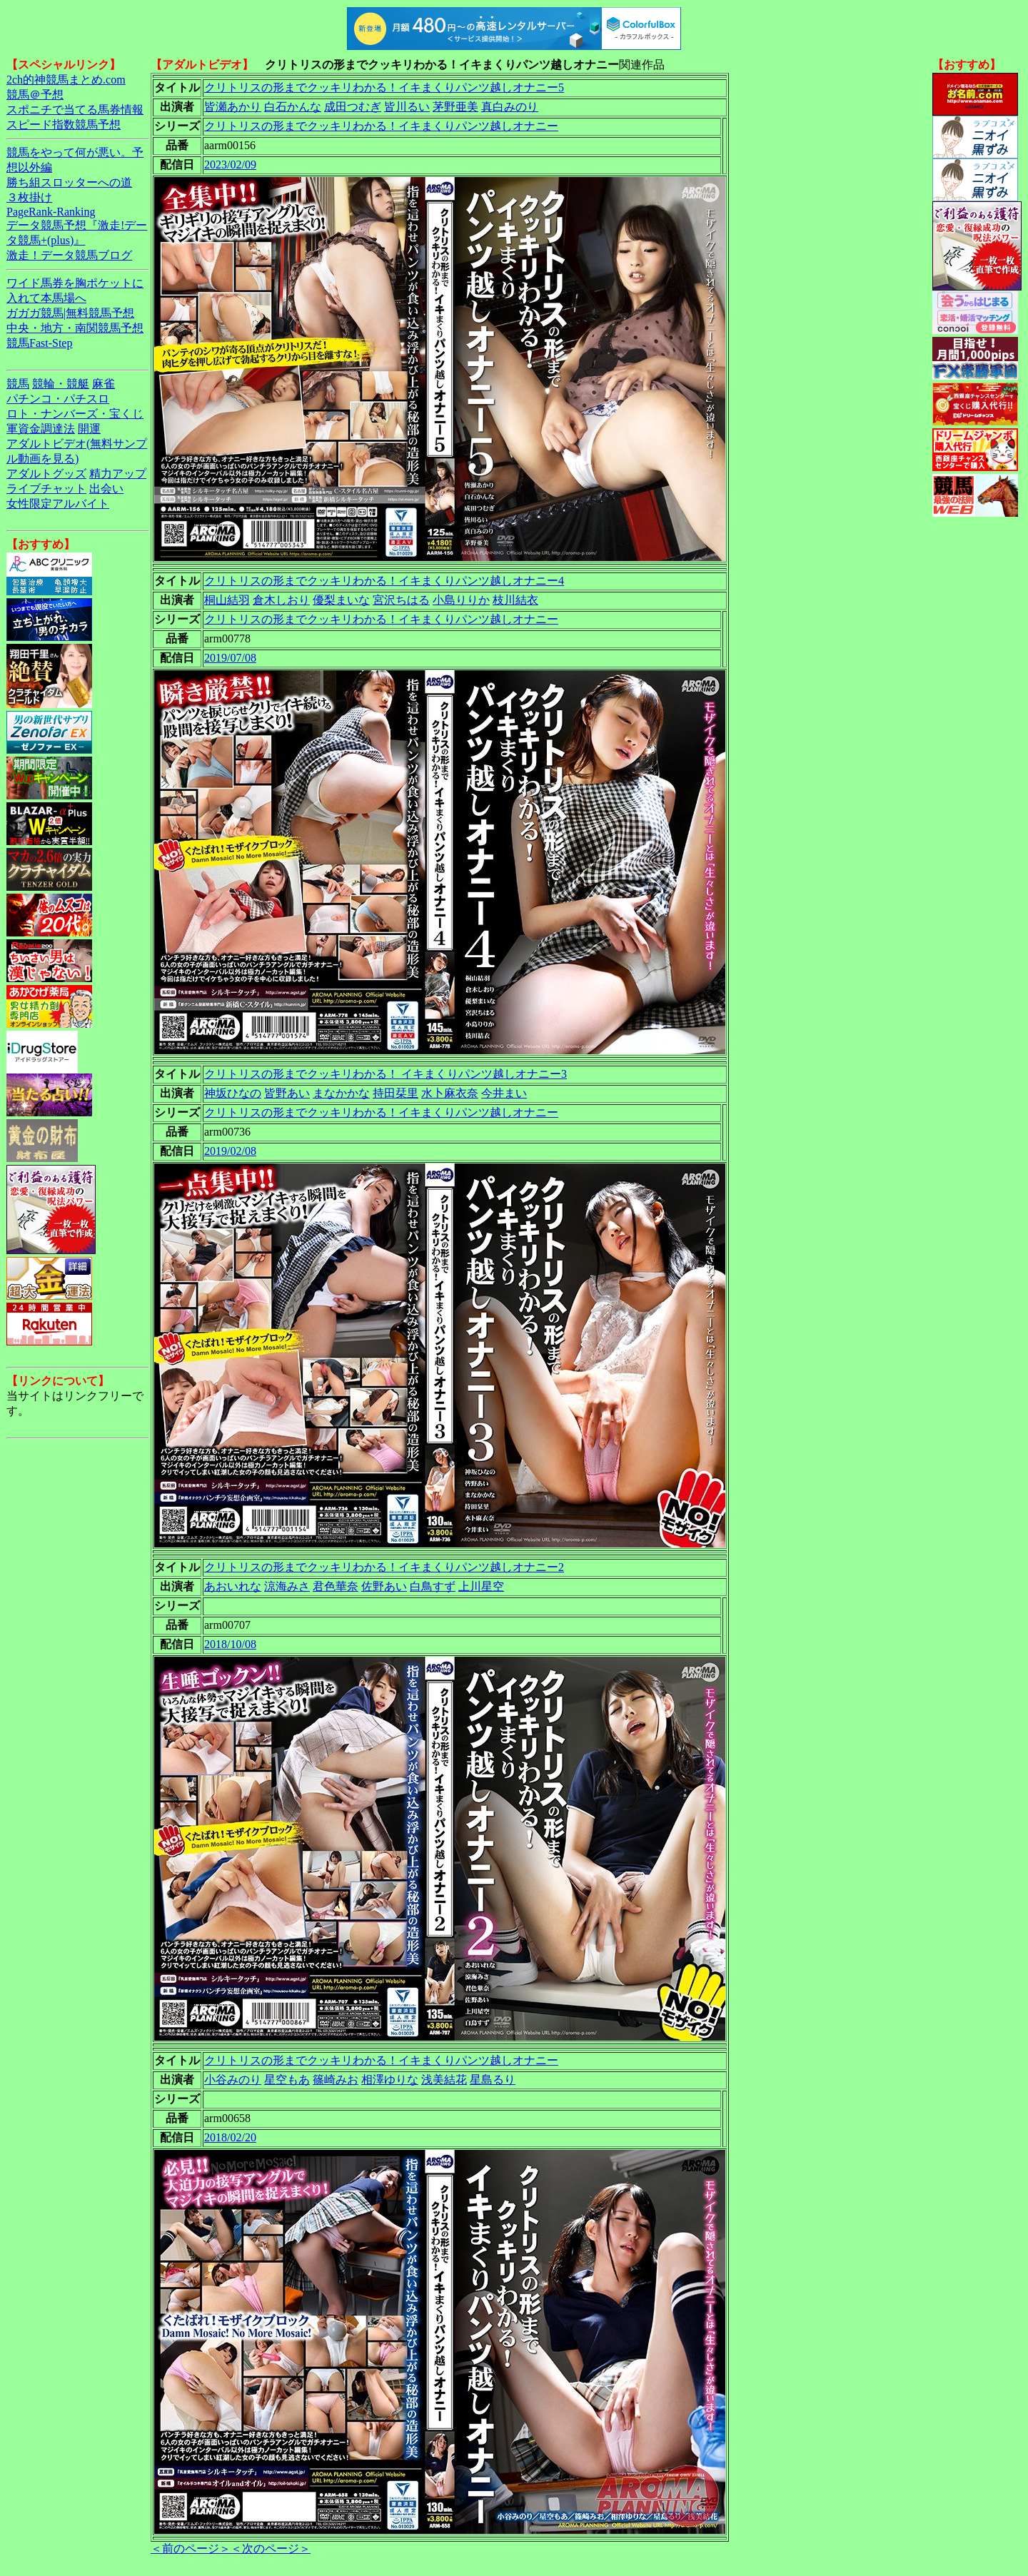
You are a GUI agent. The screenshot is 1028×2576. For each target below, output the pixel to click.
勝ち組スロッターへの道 (69, 182)
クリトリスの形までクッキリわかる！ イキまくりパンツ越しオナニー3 (385, 1074)
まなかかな (341, 1093)
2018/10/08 (230, 1644)
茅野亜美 (455, 107)
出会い (106, 489)
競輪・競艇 (60, 384)
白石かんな (292, 107)
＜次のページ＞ (271, 2548)
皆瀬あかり (232, 107)
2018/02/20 (230, 2137)
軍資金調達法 (40, 429)
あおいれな (232, 1586)
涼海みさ (287, 1586)
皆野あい (287, 1093)
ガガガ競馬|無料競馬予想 (70, 313)
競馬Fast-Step (39, 343)
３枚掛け (29, 197)
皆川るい (407, 107)
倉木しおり (281, 600)
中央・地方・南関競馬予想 (74, 328)
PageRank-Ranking (50, 212)
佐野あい (384, 1586)
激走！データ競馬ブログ (69, 255)
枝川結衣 (515, 600)
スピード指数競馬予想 (63, 124)
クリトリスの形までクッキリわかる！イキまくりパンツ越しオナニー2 (384, 1567)
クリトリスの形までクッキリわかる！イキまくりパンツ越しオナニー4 (384, 581)
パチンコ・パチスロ (57, 399)
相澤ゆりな (389, 2080)
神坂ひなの (232, 1093)
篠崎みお (335, 2080)
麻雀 (103, 384)
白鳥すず (432, 1586)
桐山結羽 (227, 600)
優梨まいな (341, 600)
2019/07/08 (230, 658)
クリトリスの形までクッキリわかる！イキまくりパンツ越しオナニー (381, 126)
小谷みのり (232, 2080)
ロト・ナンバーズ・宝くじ (74, 414)
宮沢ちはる (401, 600)
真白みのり (509, 107)
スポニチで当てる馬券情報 (74, 109)
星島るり (492, 2080)
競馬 (17, 384)
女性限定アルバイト (57, 503)
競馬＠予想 (35, 95)
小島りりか (461, 600)
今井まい (504, 1093)
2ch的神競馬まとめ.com (66, 80)
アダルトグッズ (46, 474)
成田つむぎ (352, 107)
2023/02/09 (230, 164)
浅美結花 (444, 2080)
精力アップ (117, 474)
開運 (89, 429)
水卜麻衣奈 (449, 1093)
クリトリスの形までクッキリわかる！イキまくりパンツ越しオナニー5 (384, 87)
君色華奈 (335, 1586)
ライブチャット (46, 489)
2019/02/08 (230, 1151)
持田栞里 (395, 1093)
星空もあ (287, 2080)
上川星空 (481, 1586)
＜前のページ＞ (191, 2548)
